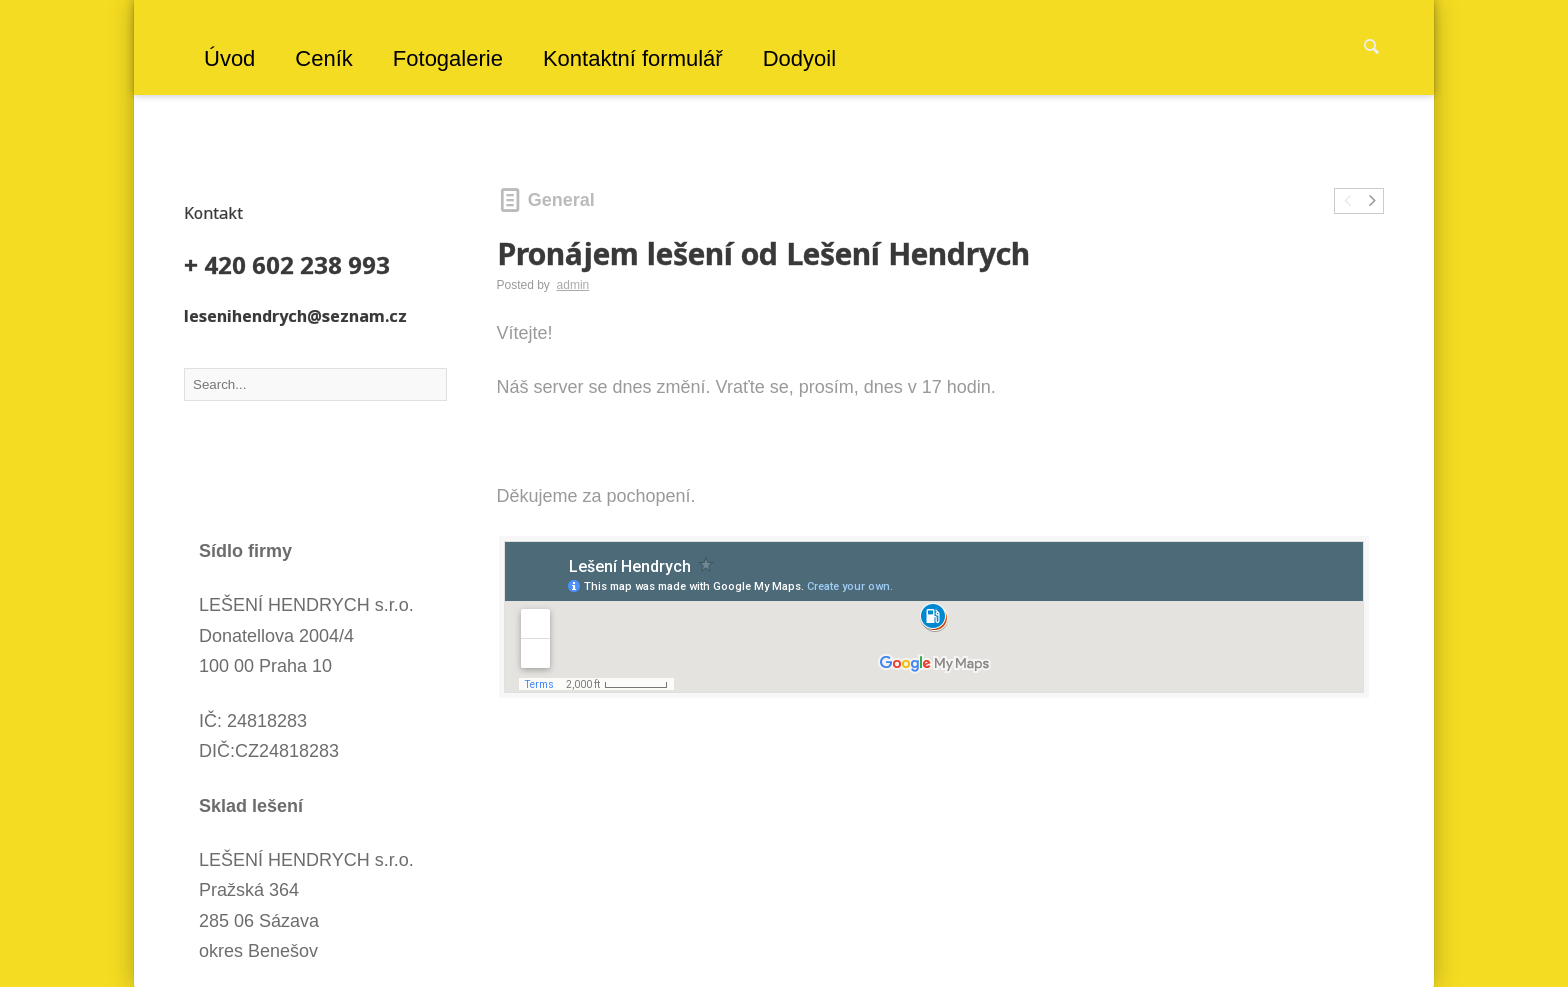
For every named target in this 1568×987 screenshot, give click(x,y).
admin (573, 285)
